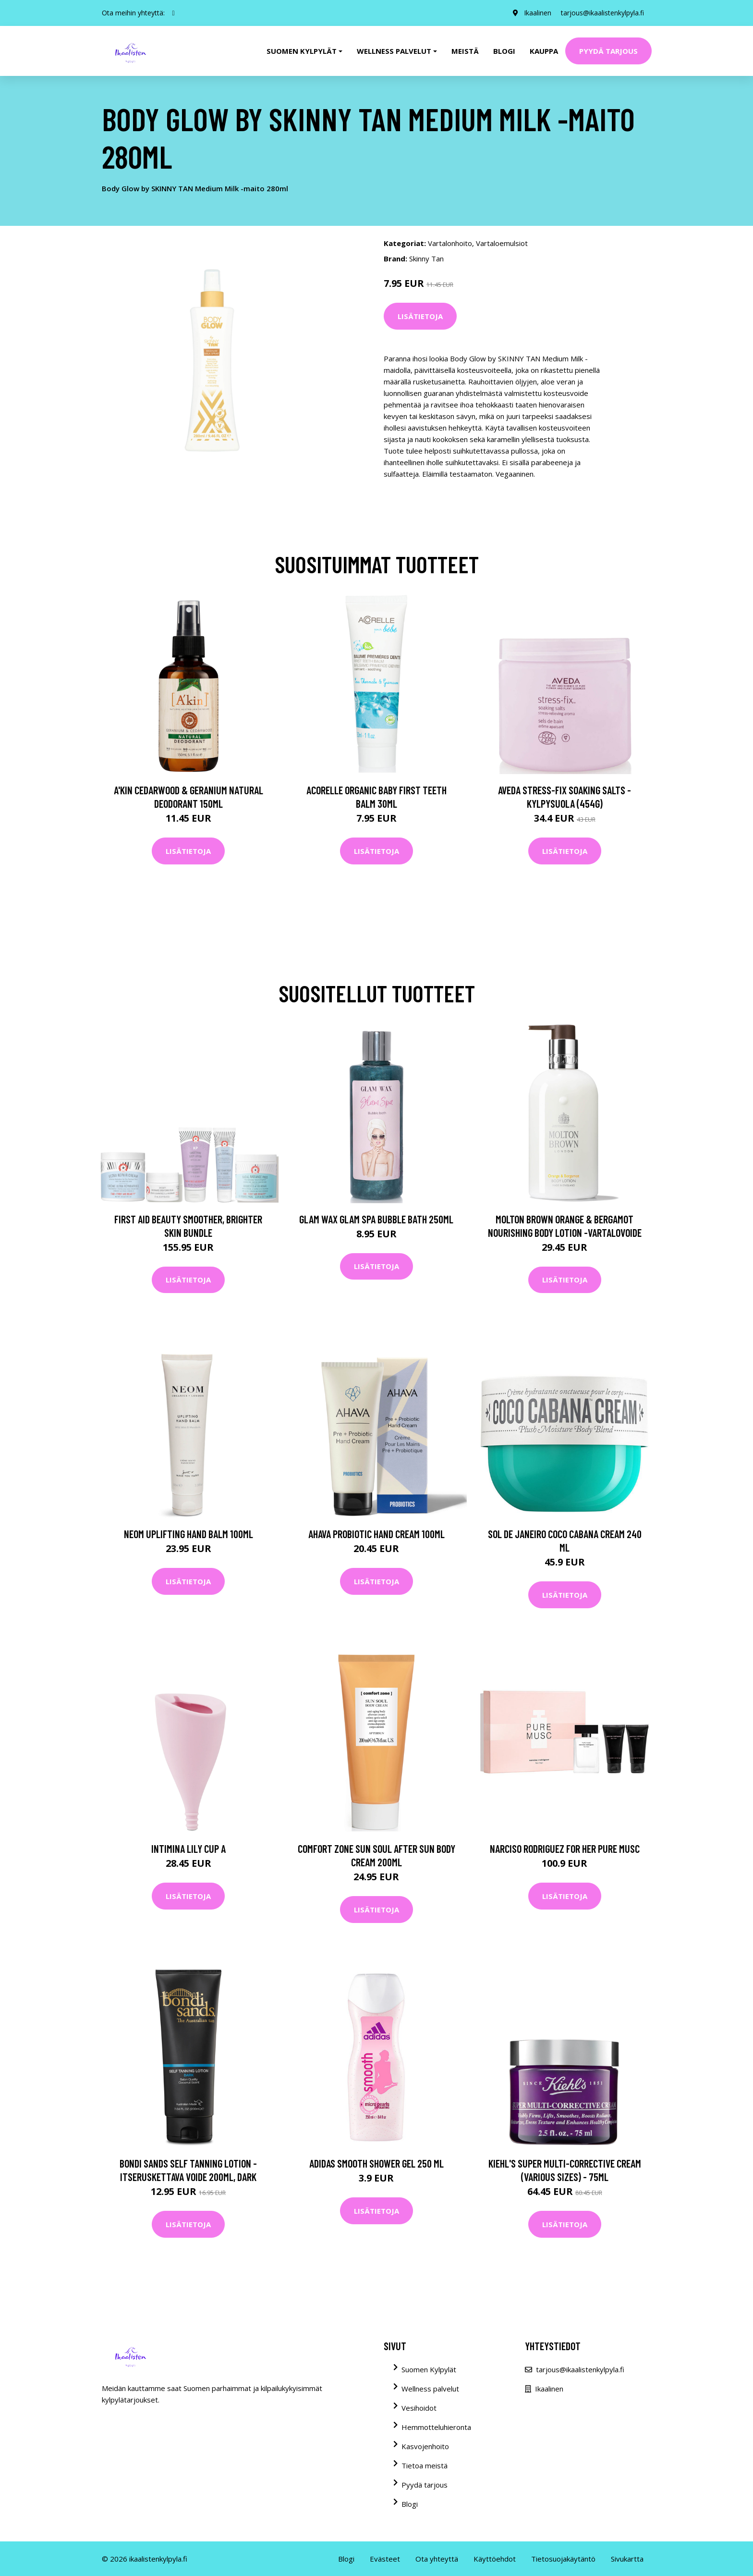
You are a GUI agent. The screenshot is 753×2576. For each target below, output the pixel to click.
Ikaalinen (537, 12)
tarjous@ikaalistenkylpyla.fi (602, 12)
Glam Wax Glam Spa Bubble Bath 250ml (376, 1219)
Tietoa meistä (424, 2465)
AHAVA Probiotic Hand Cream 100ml (376, 1534)
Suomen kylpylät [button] (302, 51)
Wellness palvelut (430, 2388)
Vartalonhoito (450, 243)
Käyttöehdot (495, 2559)
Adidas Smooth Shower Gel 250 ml (376, 2163)
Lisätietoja (420, 316)
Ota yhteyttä (436, 2559)
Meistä (465, 51)
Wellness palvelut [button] (394, 51)
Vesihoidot (419, 2408)
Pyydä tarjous (608, 51)
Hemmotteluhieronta (436, 2427)
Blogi (504, 51)
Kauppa (544, 51)
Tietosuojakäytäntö (563, 2559)
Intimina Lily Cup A (188, 1848)
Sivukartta (627, 2559)
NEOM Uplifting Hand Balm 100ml (188, 1534)
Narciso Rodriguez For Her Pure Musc (565, 1848)
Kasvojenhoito (425, 2446)
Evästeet (385, 2559)
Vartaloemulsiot (502, 243)
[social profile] (174, 13)
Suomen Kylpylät (428, 2369)
